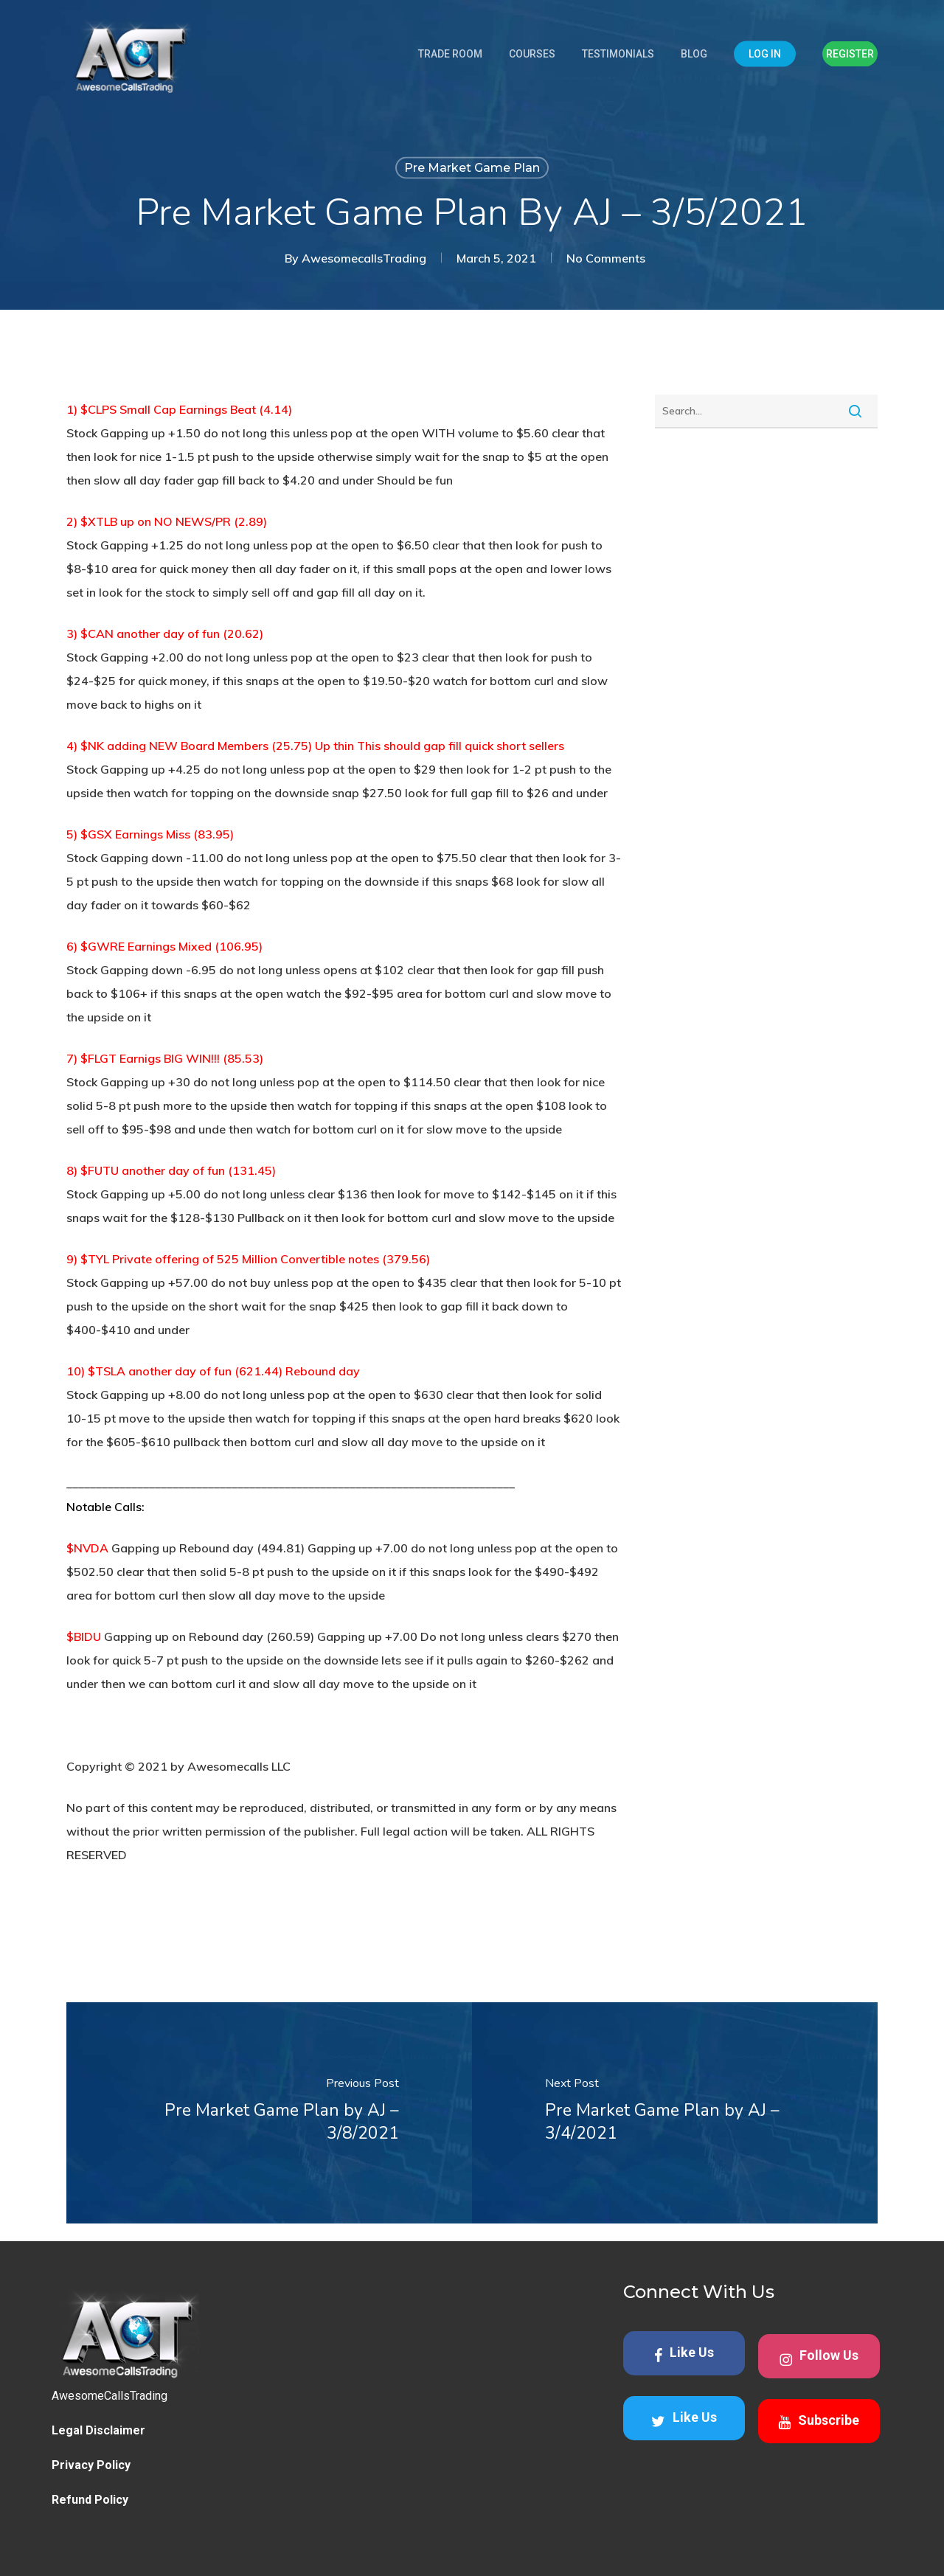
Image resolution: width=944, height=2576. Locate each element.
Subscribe (818, 2421)
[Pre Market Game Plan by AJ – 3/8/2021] (269, 2112)
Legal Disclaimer (98, 2430)
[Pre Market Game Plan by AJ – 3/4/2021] (675, 2112)
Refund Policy (90, 2500)
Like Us (684, 2353)
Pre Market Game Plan (472, 168)
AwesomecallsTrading (364, 258)
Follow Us (819, 2357)
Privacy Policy (91, 2465)
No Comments (605, 258)
